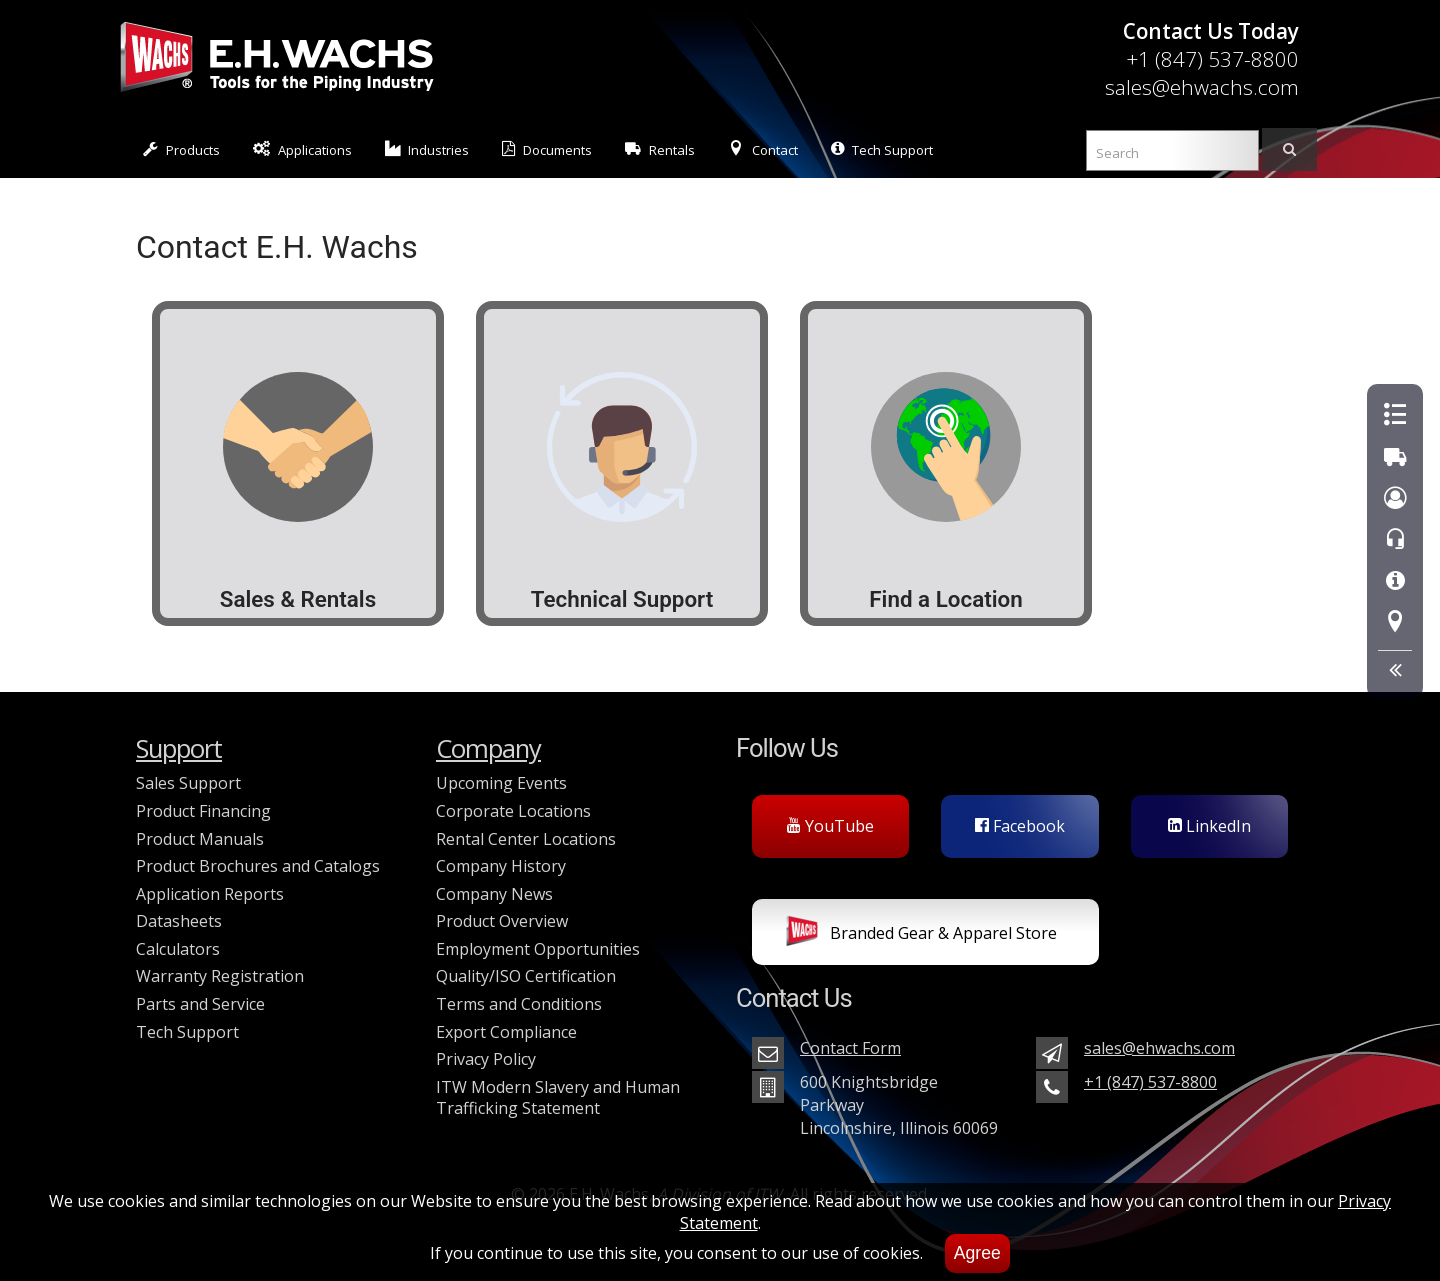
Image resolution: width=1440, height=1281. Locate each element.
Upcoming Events (501, 783)
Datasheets (179, 921)
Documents (547, 149)
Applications (302, 149)
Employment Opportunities (538, 949)
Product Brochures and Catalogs (258, 866)
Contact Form (850, 1048)
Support (179, 748)
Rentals (660, 149)
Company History (501, 866)
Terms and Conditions (519, 1004)
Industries (427, 149)
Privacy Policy (486, 1059)
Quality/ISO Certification (526, 976)
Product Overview (502, 921)
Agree (977, 1253)
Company (488, 748)
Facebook (1020, 826)
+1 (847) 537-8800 (1212, 59)
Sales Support (188, 783)
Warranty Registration (220, 976)
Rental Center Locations (526, 839)
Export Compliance (506, 1032)
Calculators (178, 949)
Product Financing (203, 811)
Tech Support (882, 149)
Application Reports (210, 894)
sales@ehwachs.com (1202, 87)
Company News (494, 894)
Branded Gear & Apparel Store (921, 935)
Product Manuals (200, 839)
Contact (763, 149)
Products (181, 149)
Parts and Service (200, 1004)
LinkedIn (1209, 826)
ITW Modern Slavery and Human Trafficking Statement (558, 1098)
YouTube (830, 826)
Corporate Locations (513, 811)
